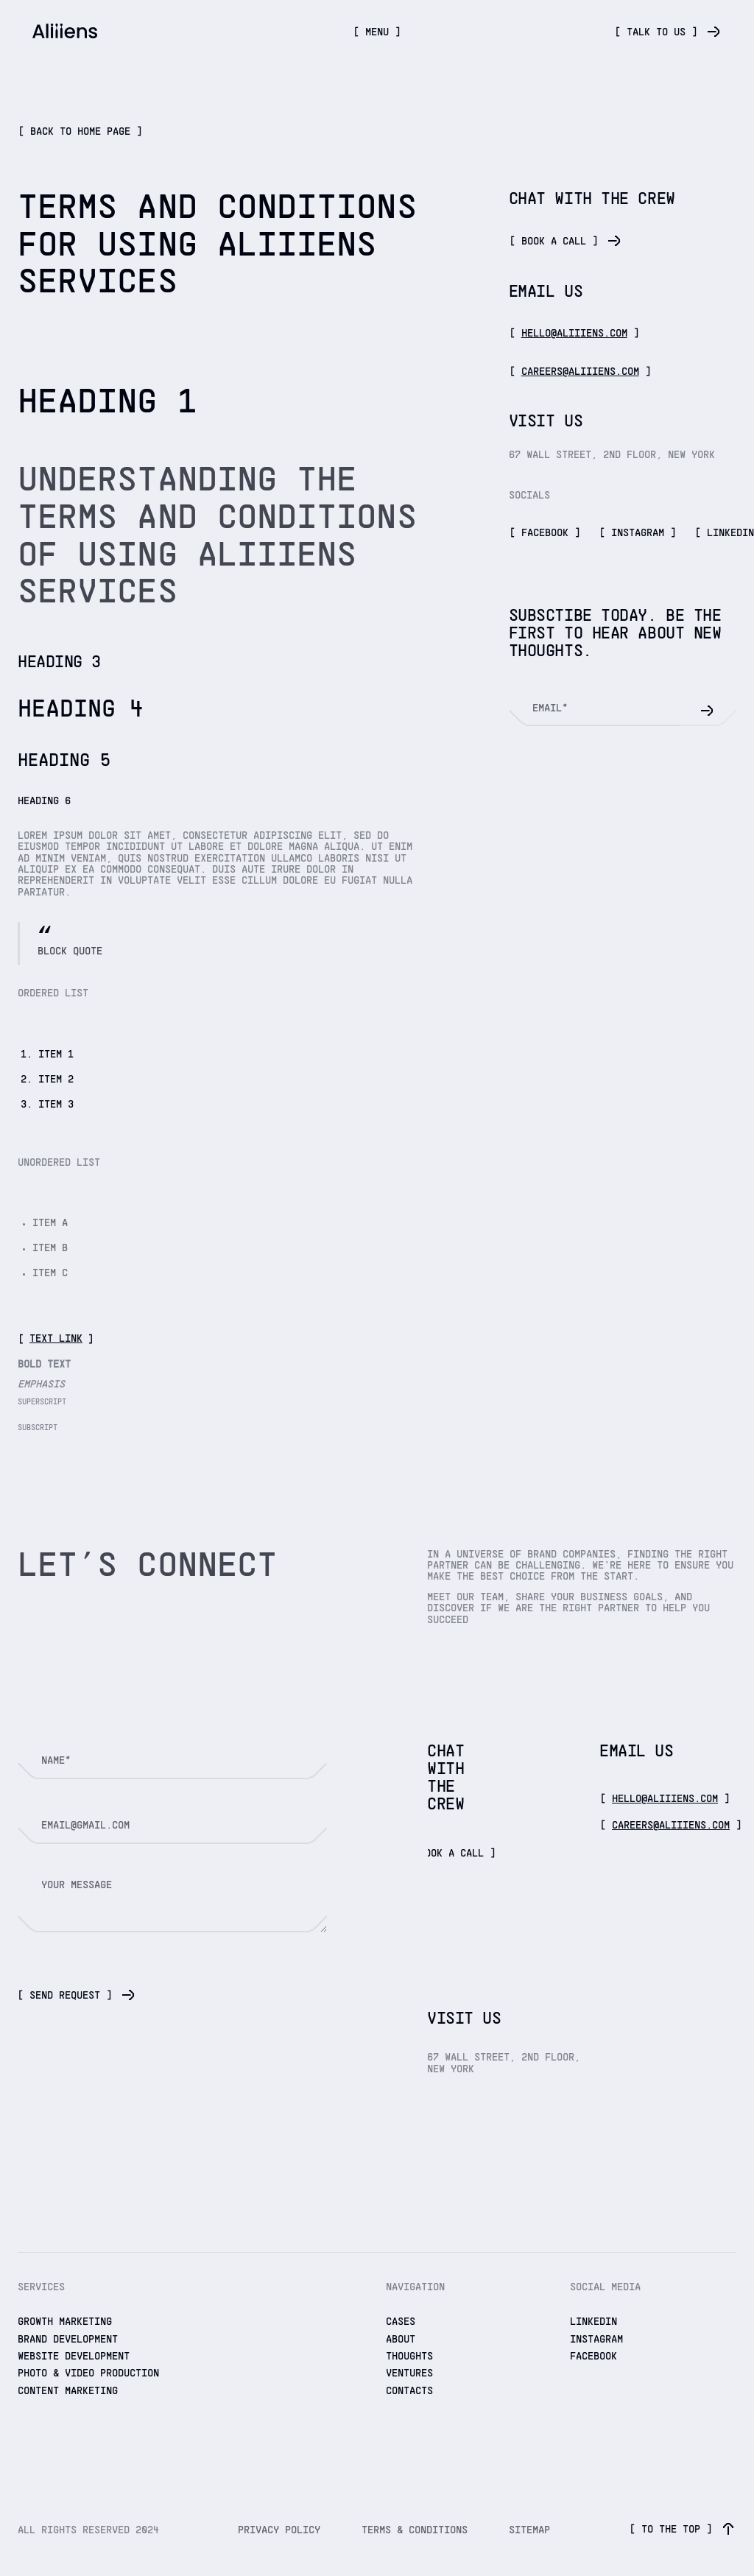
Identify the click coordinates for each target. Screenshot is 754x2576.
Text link (55, 1339)
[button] (377, 31)
